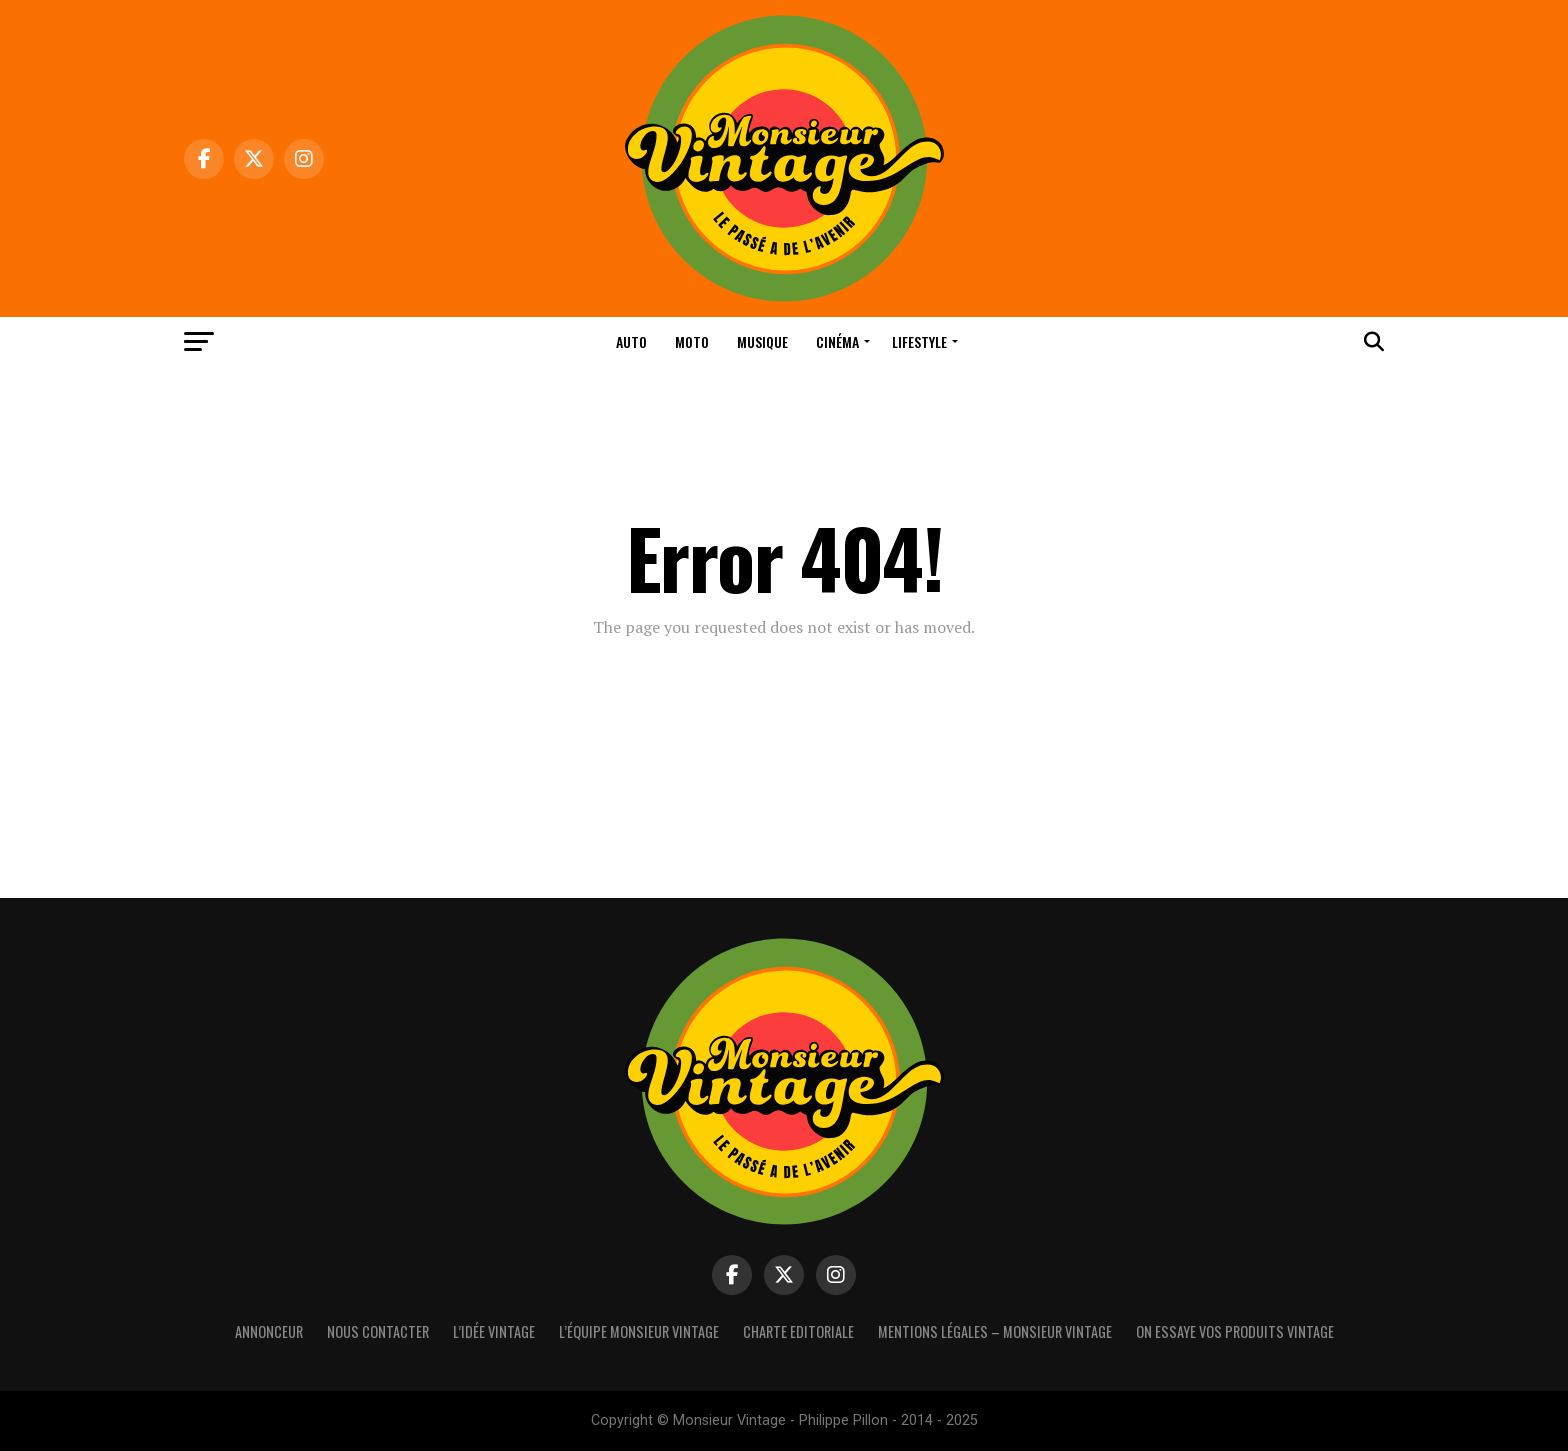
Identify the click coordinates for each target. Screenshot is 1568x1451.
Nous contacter (378, 1331)
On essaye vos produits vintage (1235, 1331)
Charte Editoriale (798, 1331)
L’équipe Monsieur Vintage (639, 1331)
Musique (762, 341)
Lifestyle (919, 341)
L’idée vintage (494, 1331)
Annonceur (269, 1331)
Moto (692, 341)
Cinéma (837, 341)
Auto (631, 341)
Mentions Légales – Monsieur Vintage (995, 1331)
